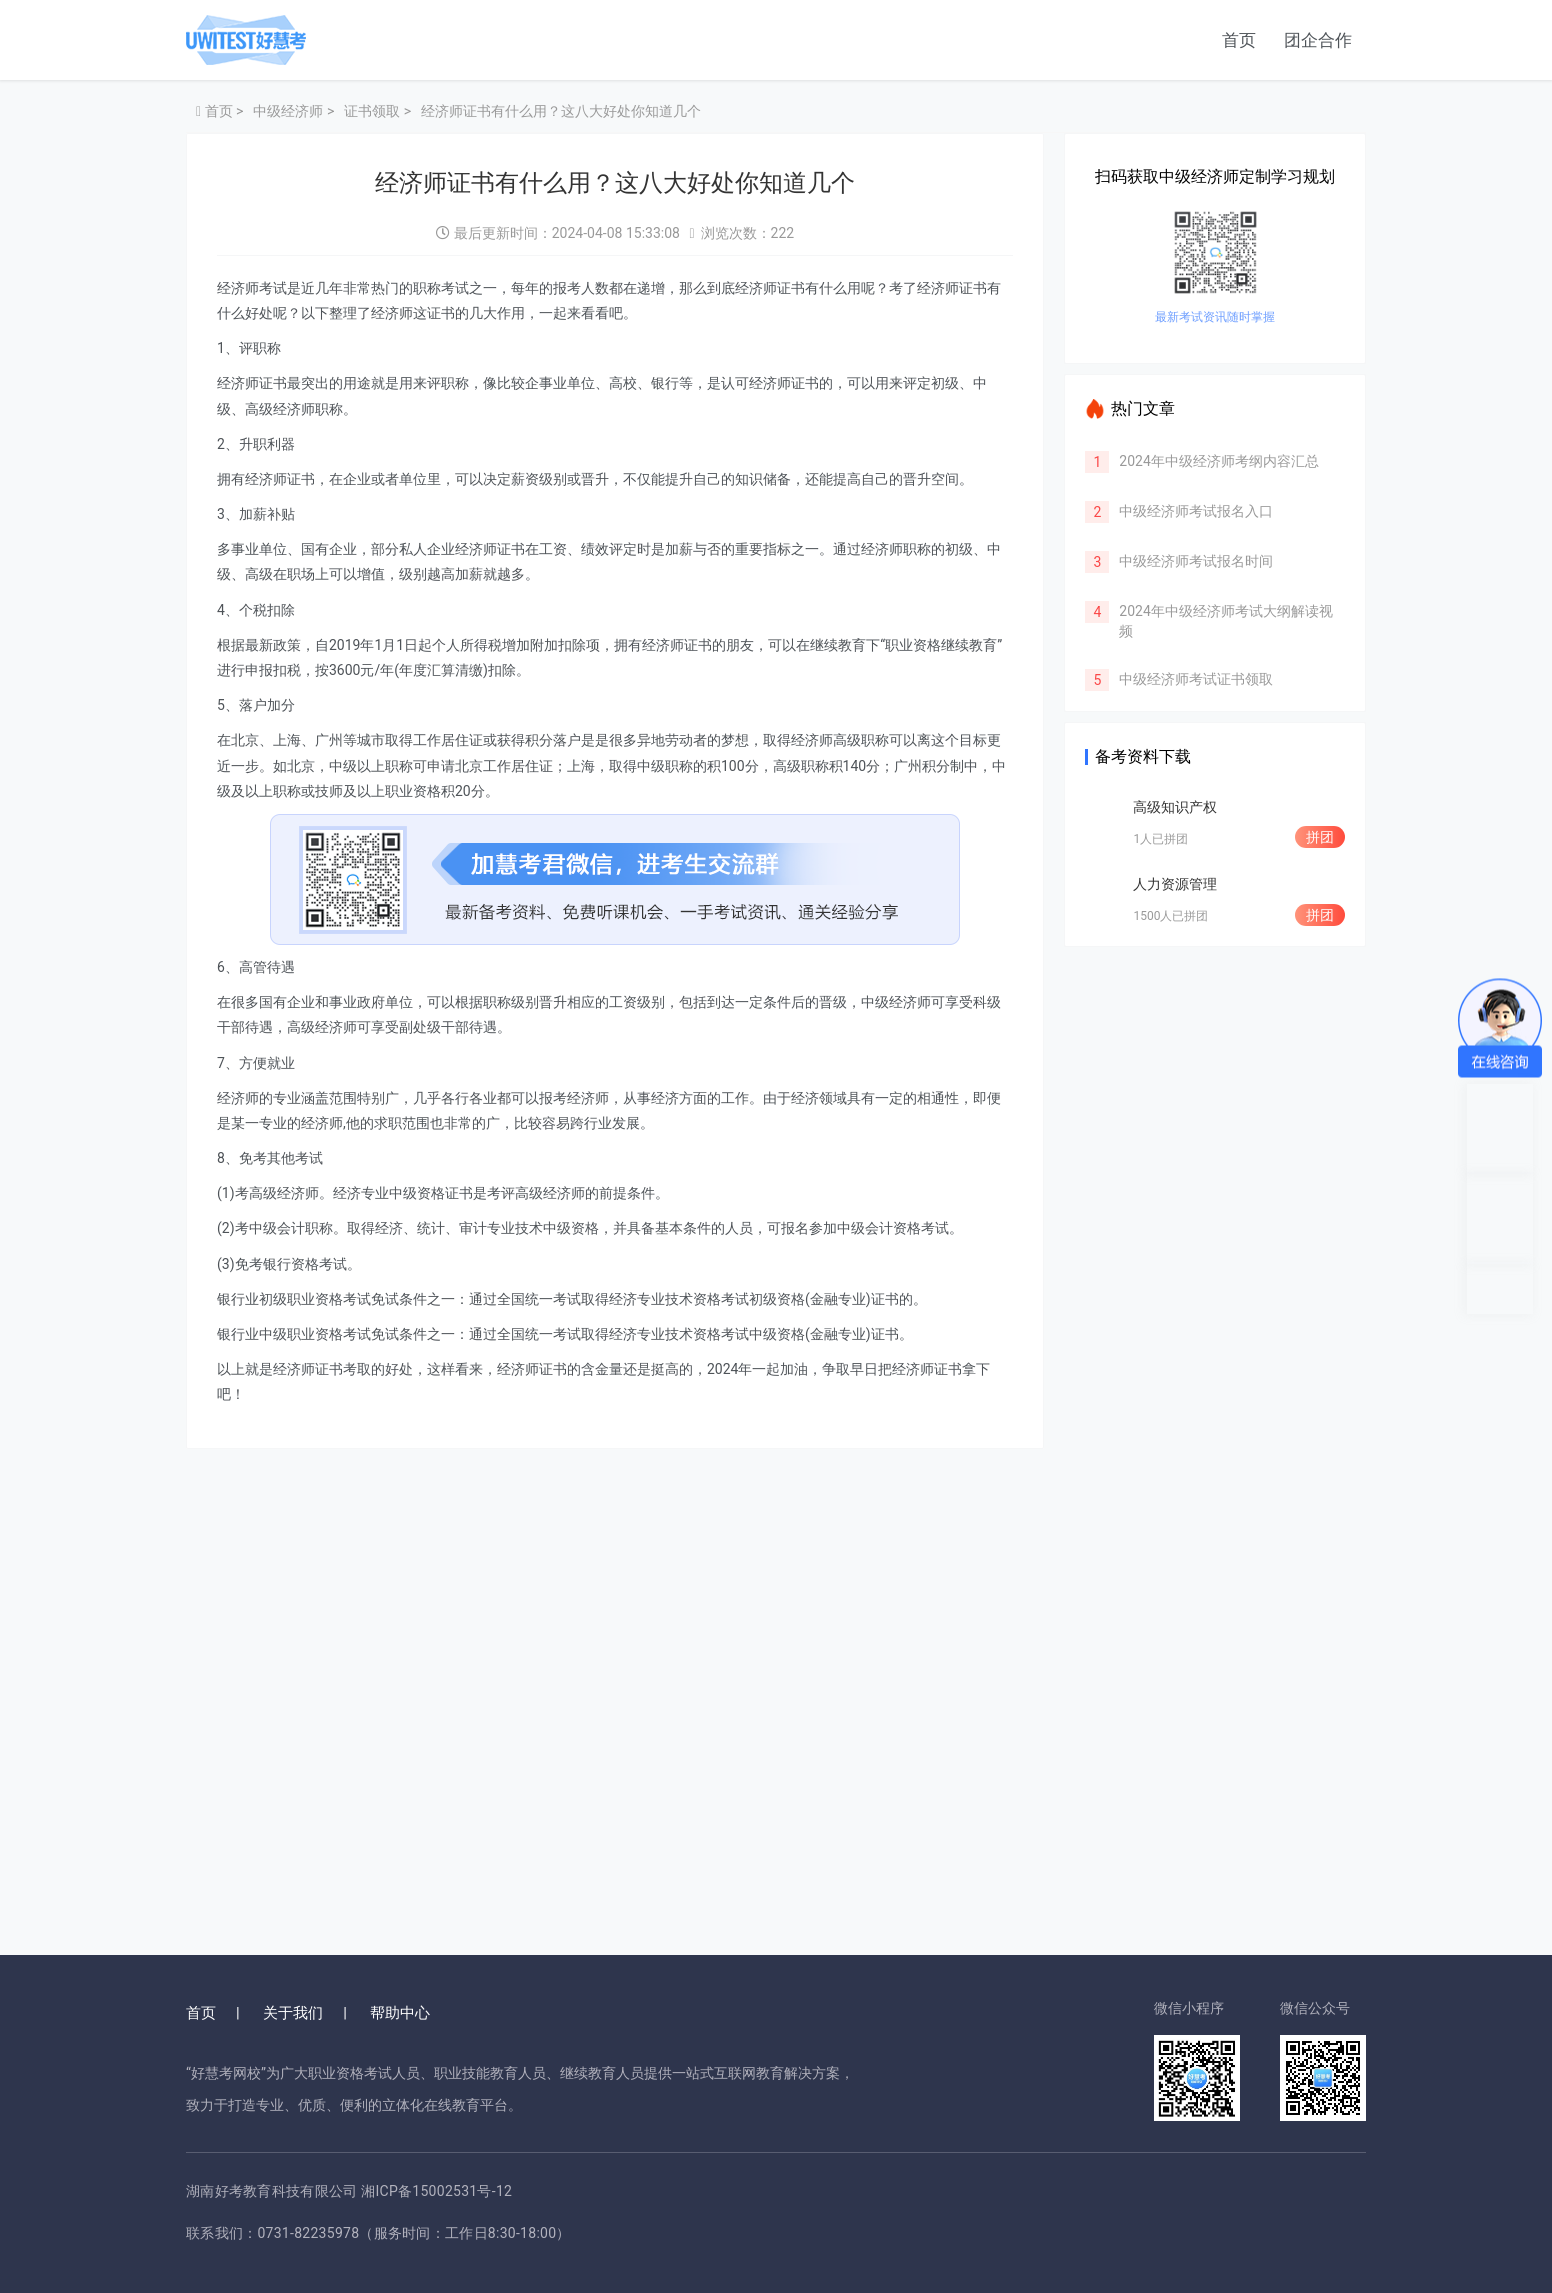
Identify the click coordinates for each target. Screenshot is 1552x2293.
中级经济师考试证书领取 (1196, 679)
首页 (1239, 40)
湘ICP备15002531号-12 (436, 2191)
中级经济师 (288, 111)
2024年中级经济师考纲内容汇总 (1218, 461)
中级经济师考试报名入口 (1196, 511)
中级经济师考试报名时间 (1196, 561)
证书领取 (372, 111)
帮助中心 (400, 2013)
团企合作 (1318, 40)
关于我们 (293, 2013)
